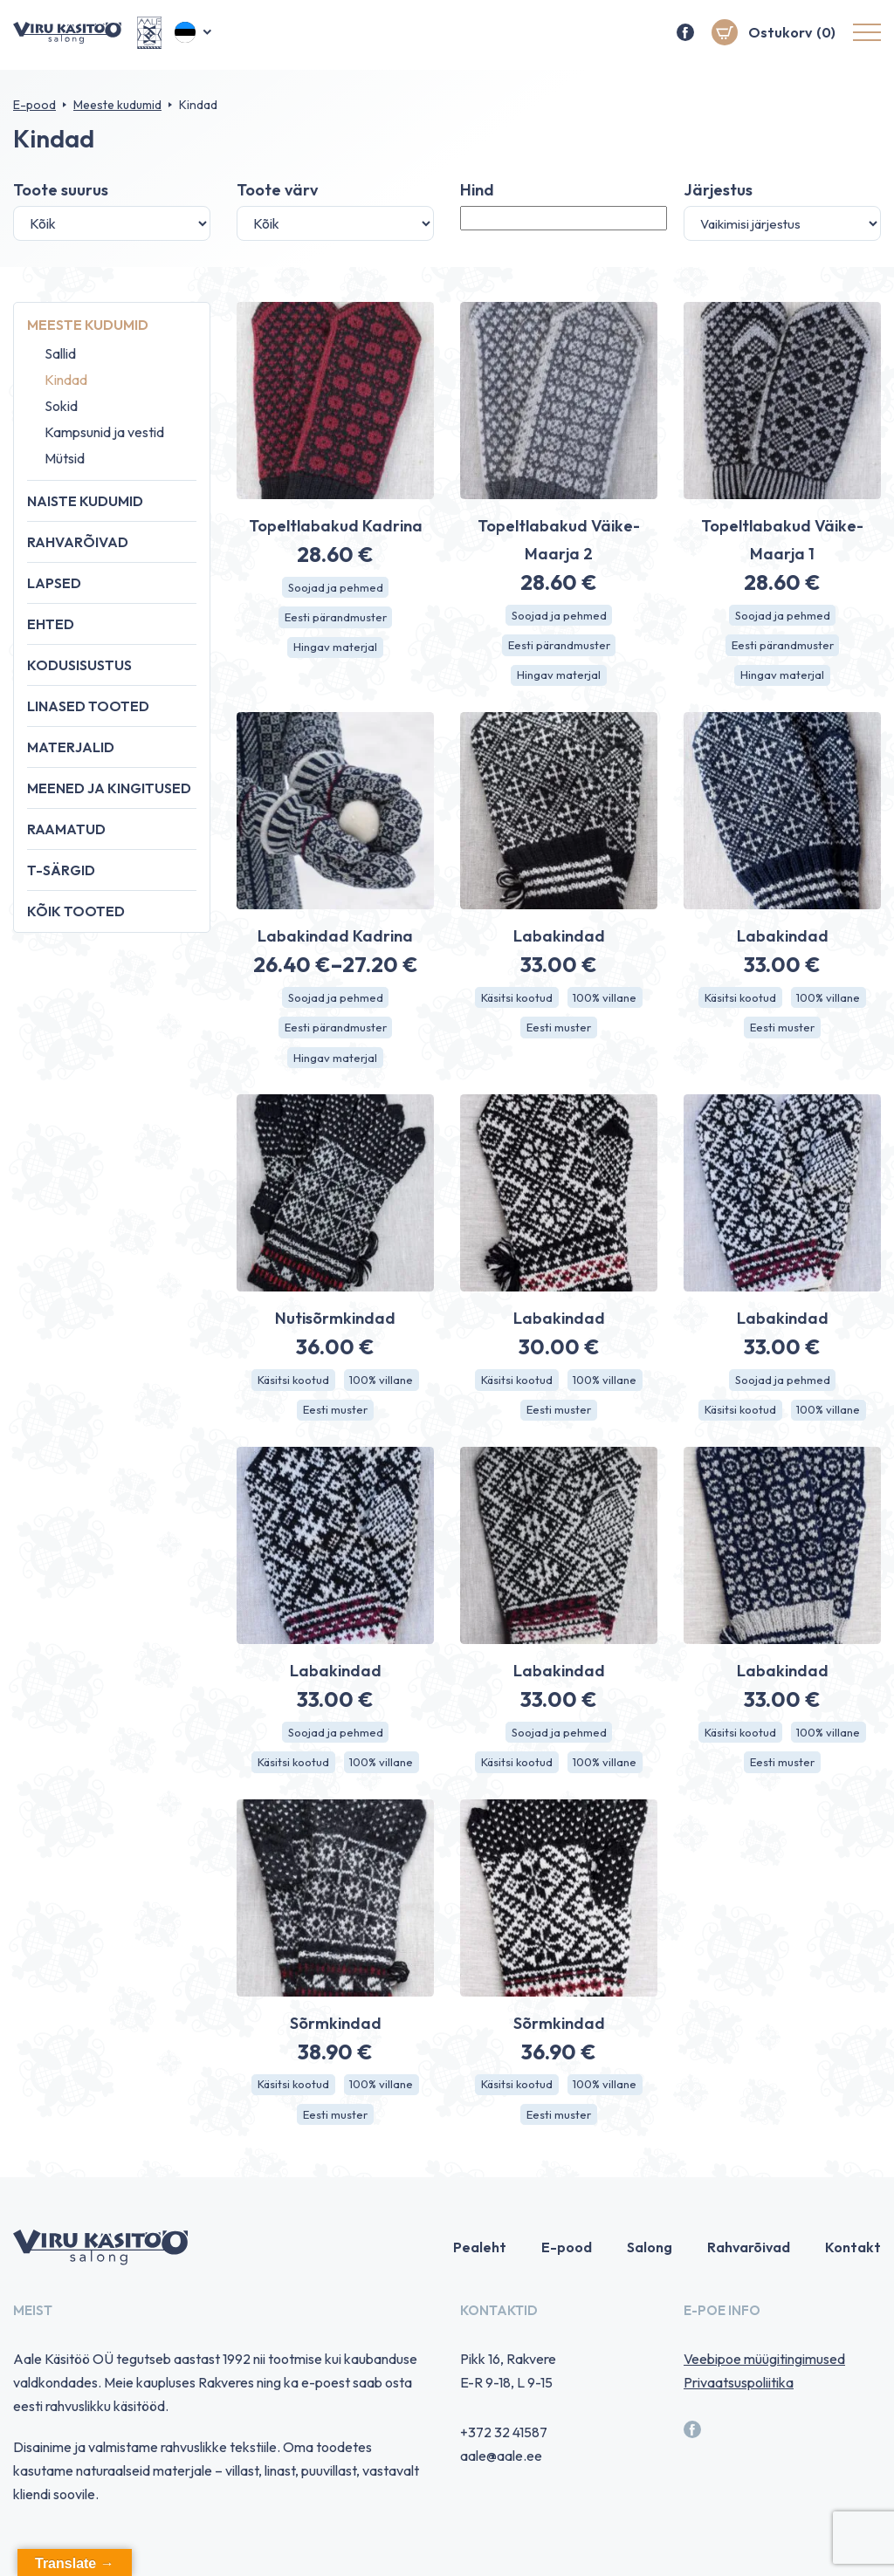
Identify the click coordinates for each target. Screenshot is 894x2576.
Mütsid (65, 458)
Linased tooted (88, 706)
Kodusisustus (79, 665)
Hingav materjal (335, 651)
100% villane (608, 1003)
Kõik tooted (76, 911)
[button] (194, 35)
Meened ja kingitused (109, 788)
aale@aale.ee (501, 2473)
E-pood (34, 105)
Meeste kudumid (117, 105)
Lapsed (54, 583)
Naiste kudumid (85, 501)
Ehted (50, 624)
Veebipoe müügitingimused (764, 2376)
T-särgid (61, 870)
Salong (649, 2264)
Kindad (66, 379)
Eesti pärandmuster (335, 619)
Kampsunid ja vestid (104, 432)
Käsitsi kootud (514, 1003)
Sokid (61, 405)
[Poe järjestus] (782, 223)
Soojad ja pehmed (335, 588)
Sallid (60, 353)
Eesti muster (559, 1034)
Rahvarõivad (77, 542)
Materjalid (70, 747)
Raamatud (66, 829)
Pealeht (479, 2264)
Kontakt (853, 2264)
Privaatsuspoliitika (739, 2399)
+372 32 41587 (503, 2449)
